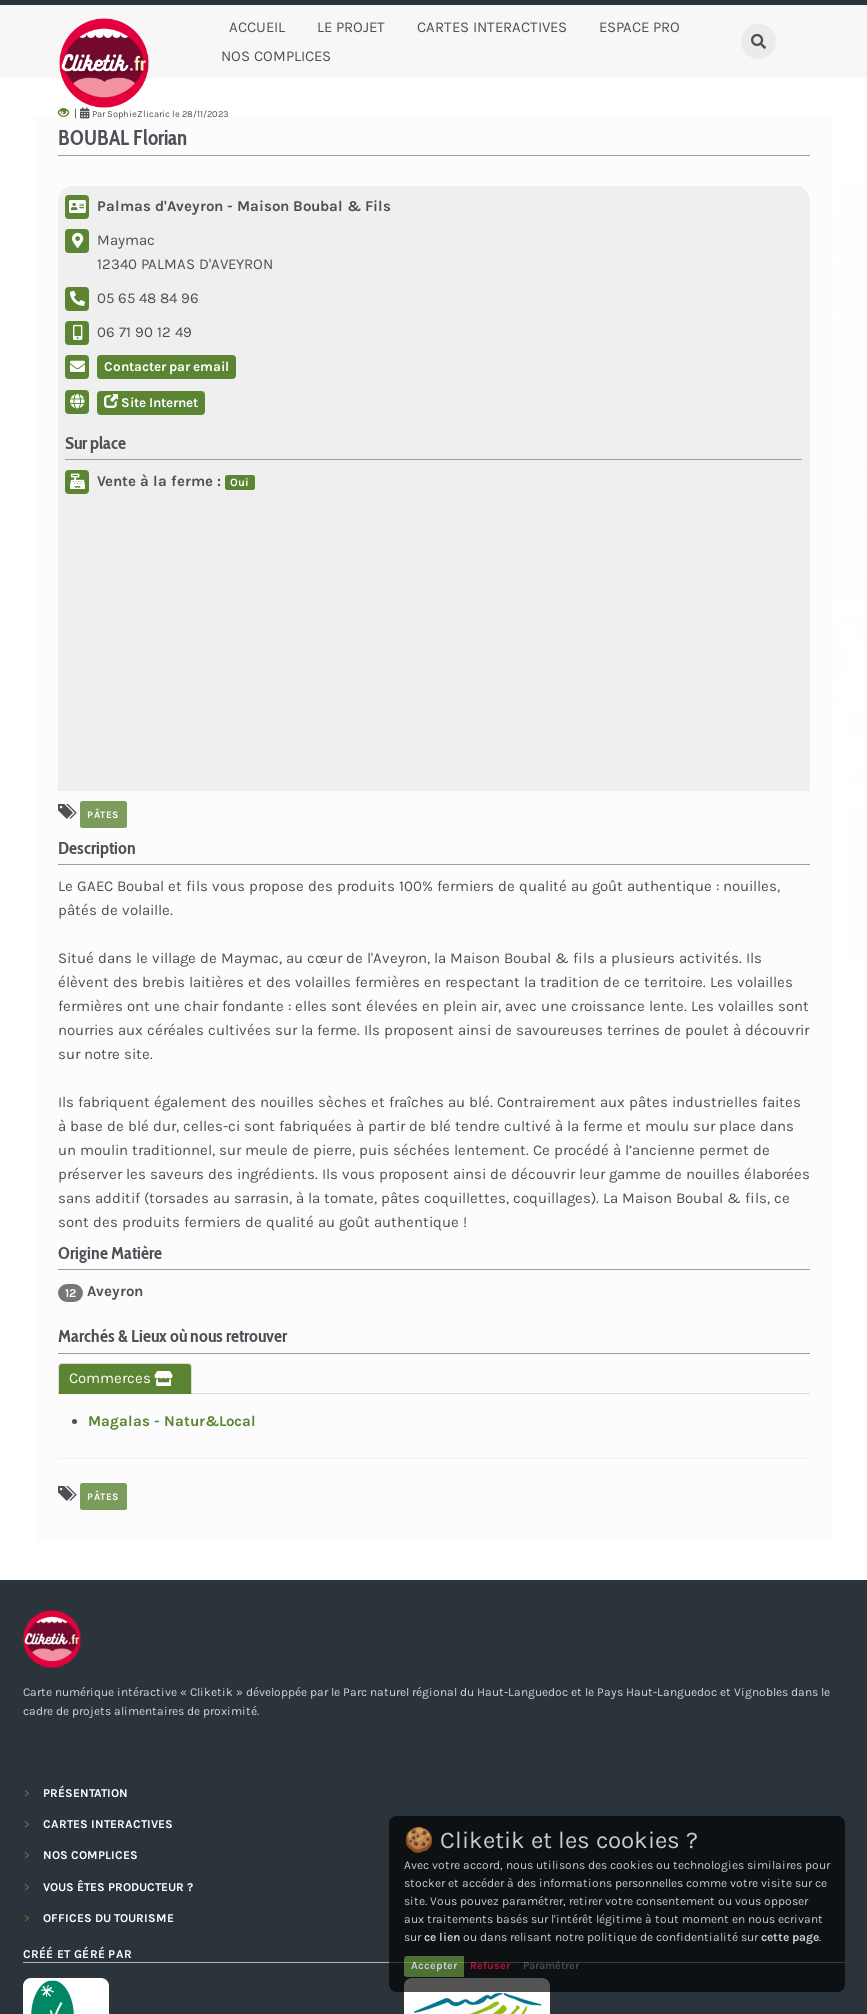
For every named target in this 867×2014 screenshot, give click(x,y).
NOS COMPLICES (90, 1855)
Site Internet (151, 402)
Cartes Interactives (492, 27)
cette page (790, 1937)
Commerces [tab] (125, 1378)
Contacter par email (166, 366)
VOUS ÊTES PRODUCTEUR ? (118, 1887)
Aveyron (100, 1291)
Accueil (257, 27)
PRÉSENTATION (85, 1793)
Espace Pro (639, 27)
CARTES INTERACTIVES (108, 1824)
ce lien (442, 1937)
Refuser (490, 1965)
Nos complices (276, 56)
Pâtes (103, 814)
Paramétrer (551, 1965)
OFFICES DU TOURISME (108, 1918)
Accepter (434, 1965)
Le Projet (351, 27)
